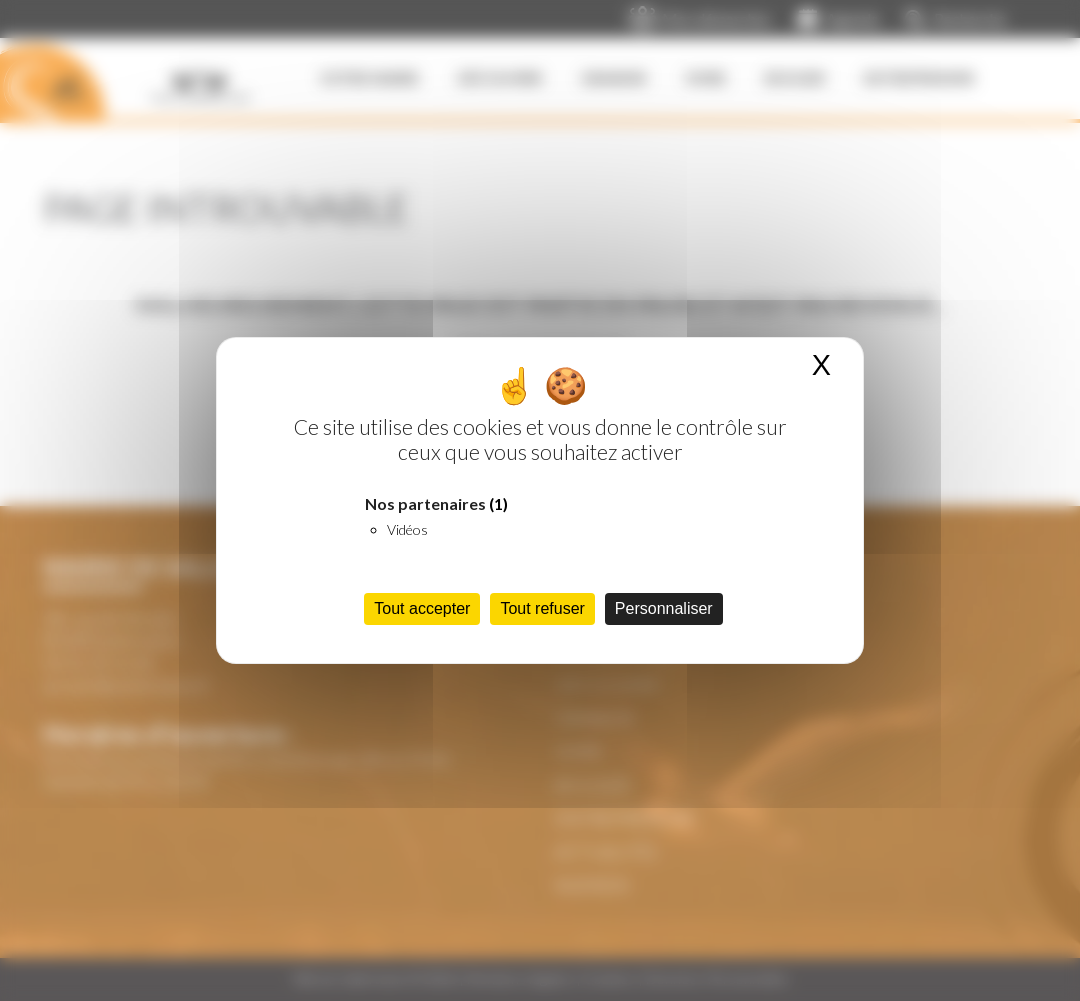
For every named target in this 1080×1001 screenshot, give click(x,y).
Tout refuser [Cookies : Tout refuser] (542, 608)
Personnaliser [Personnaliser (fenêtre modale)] (664, 608)
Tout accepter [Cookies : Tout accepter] (422, 608)
